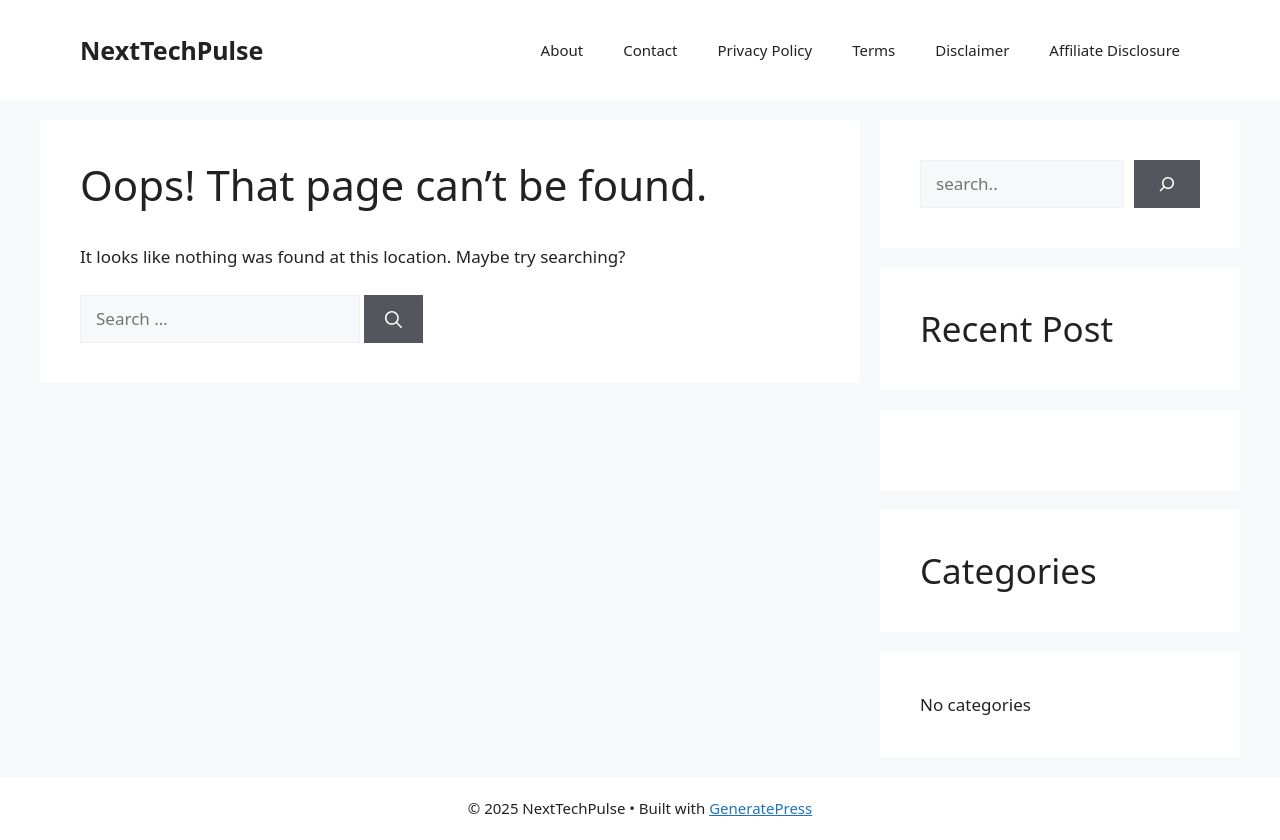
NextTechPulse (172, 50)
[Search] (393, 319)
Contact (650, 50)
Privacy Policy (764, 50)
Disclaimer (972, 50)
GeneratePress (760, 808)
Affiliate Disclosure (1114, 50)
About (562, 50)
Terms (873, 50)
